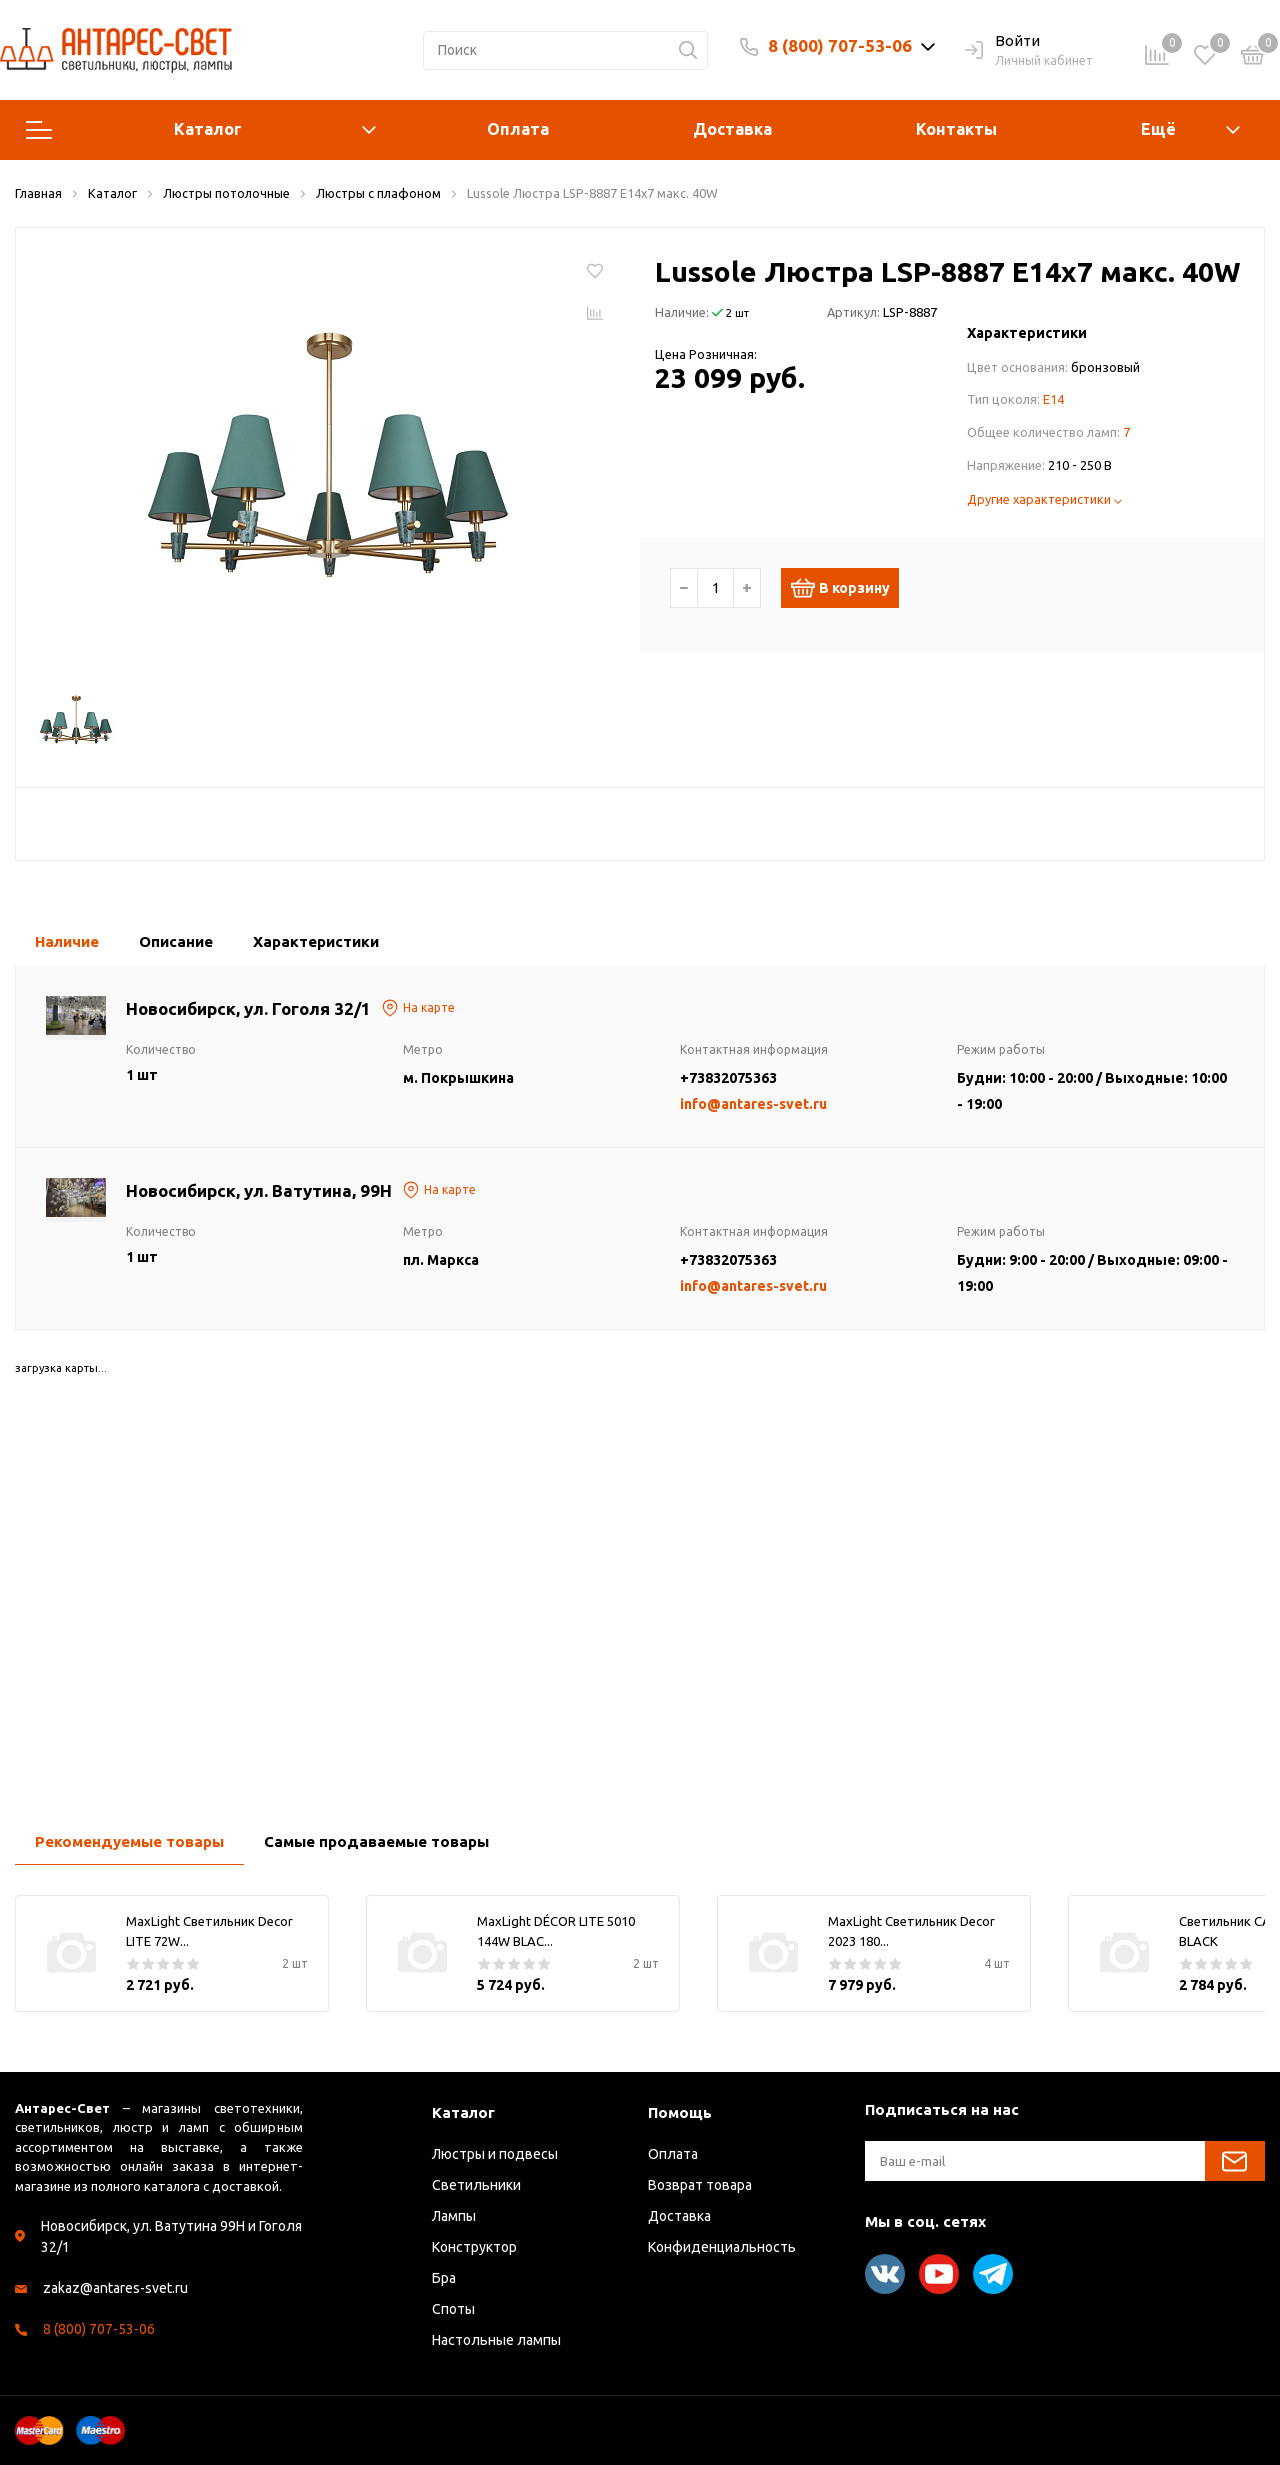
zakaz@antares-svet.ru (115, 2288)
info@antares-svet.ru (753, 1104)
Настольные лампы (496, 2340)
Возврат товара (700, 2185)
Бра (444, 2278)
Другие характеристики (1044, 499)
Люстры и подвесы (495, 2154)
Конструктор (474, 2247)
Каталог (201, 130)
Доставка (732, 129)
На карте (418, 1008)
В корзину (848, 588)
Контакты (956, 129)
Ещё (1158, 129)
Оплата (518, 129)
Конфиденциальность (722, 2247)
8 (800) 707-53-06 (840, 45)
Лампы (454, 2216)
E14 (1053, 399)
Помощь (680, 2112)
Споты (453, 2309)
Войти (1002, 42)
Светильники (476, 2185)
